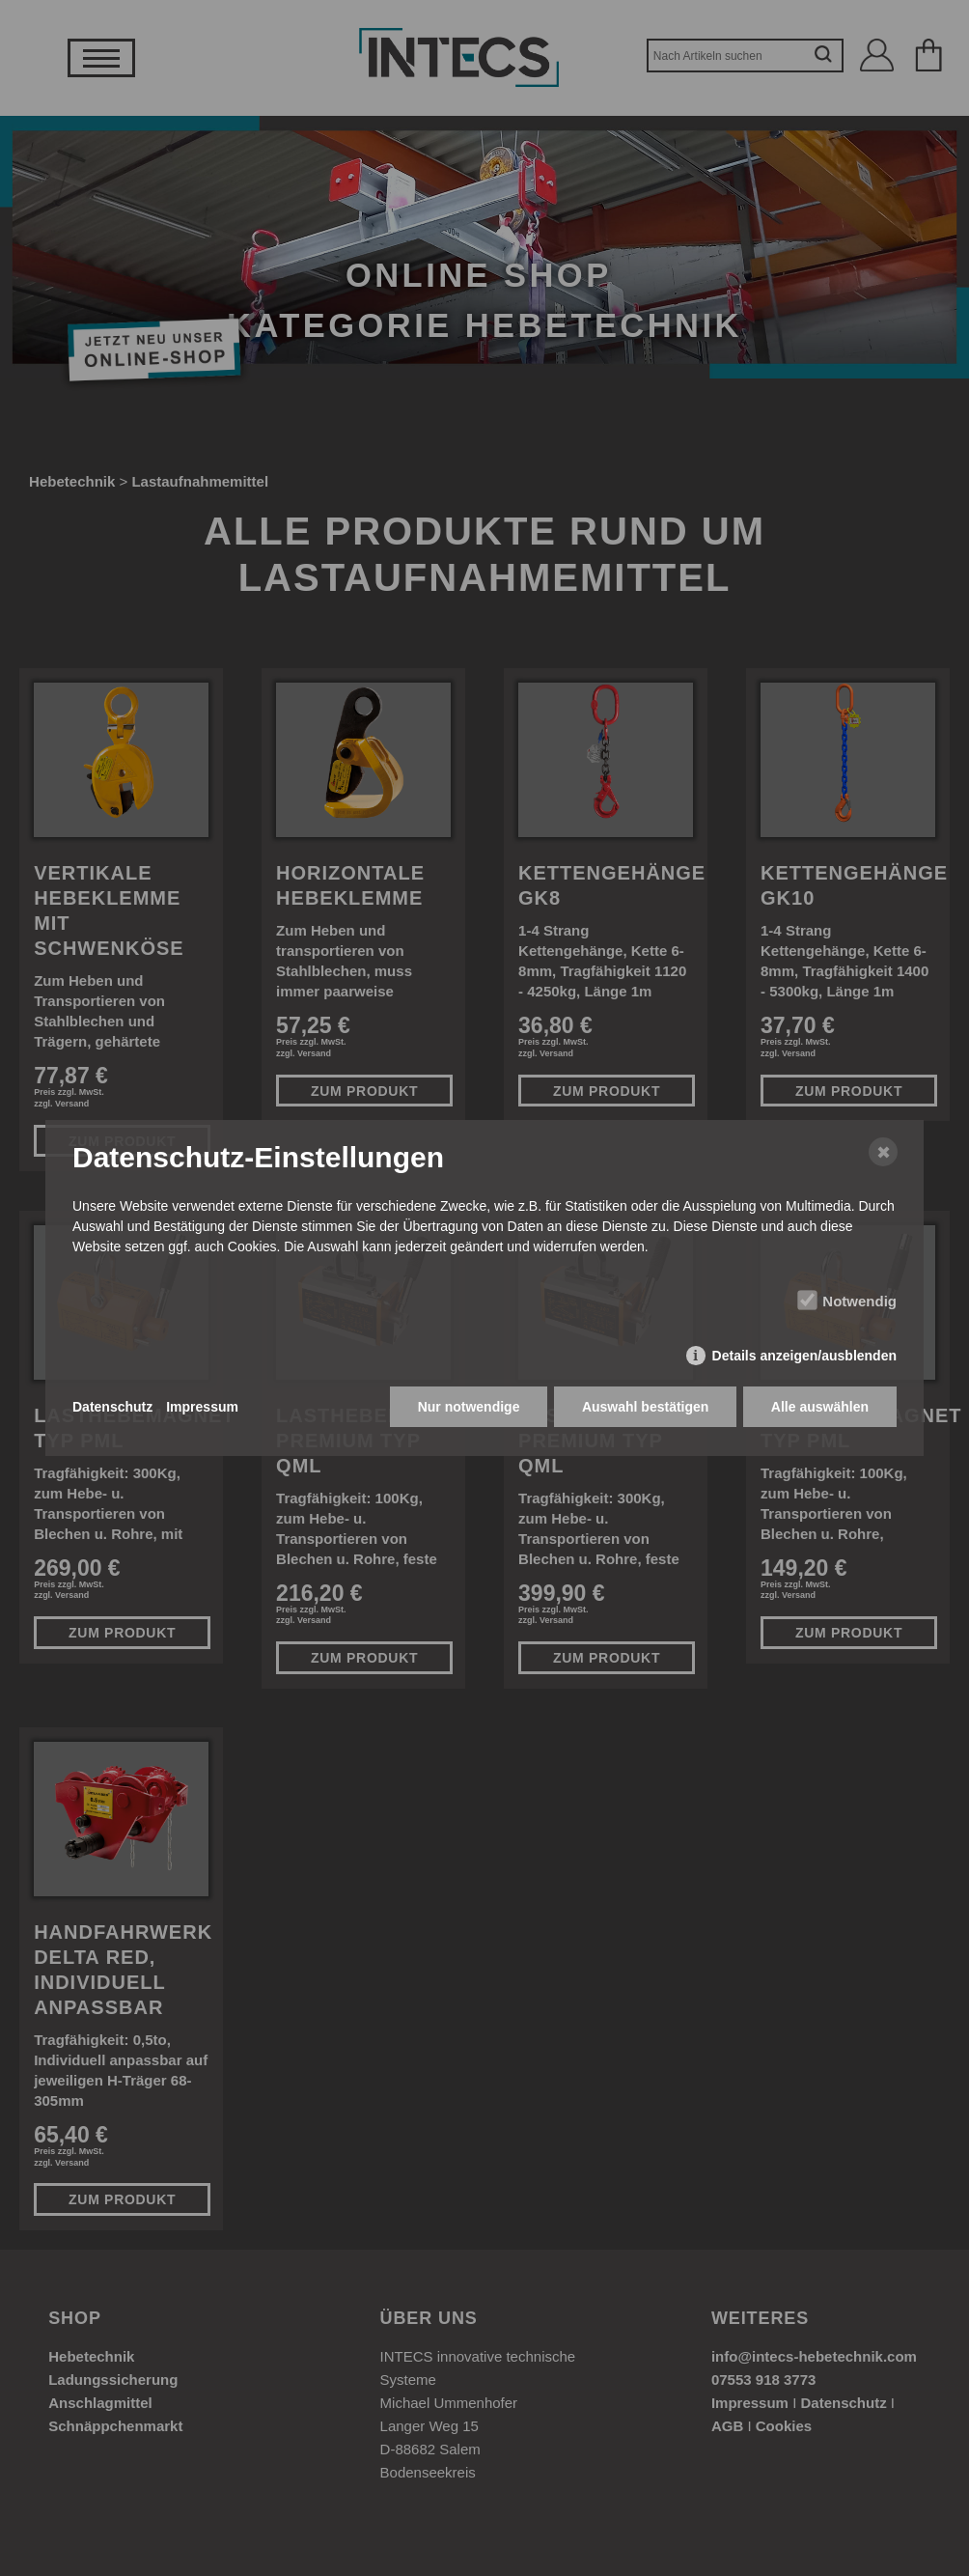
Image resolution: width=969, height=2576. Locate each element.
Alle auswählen (820, 1407)
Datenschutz (112, 1407)
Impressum (202, 1407)
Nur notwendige (468, 1407)
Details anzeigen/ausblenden (804, 1356)
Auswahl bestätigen (644, 1407)
